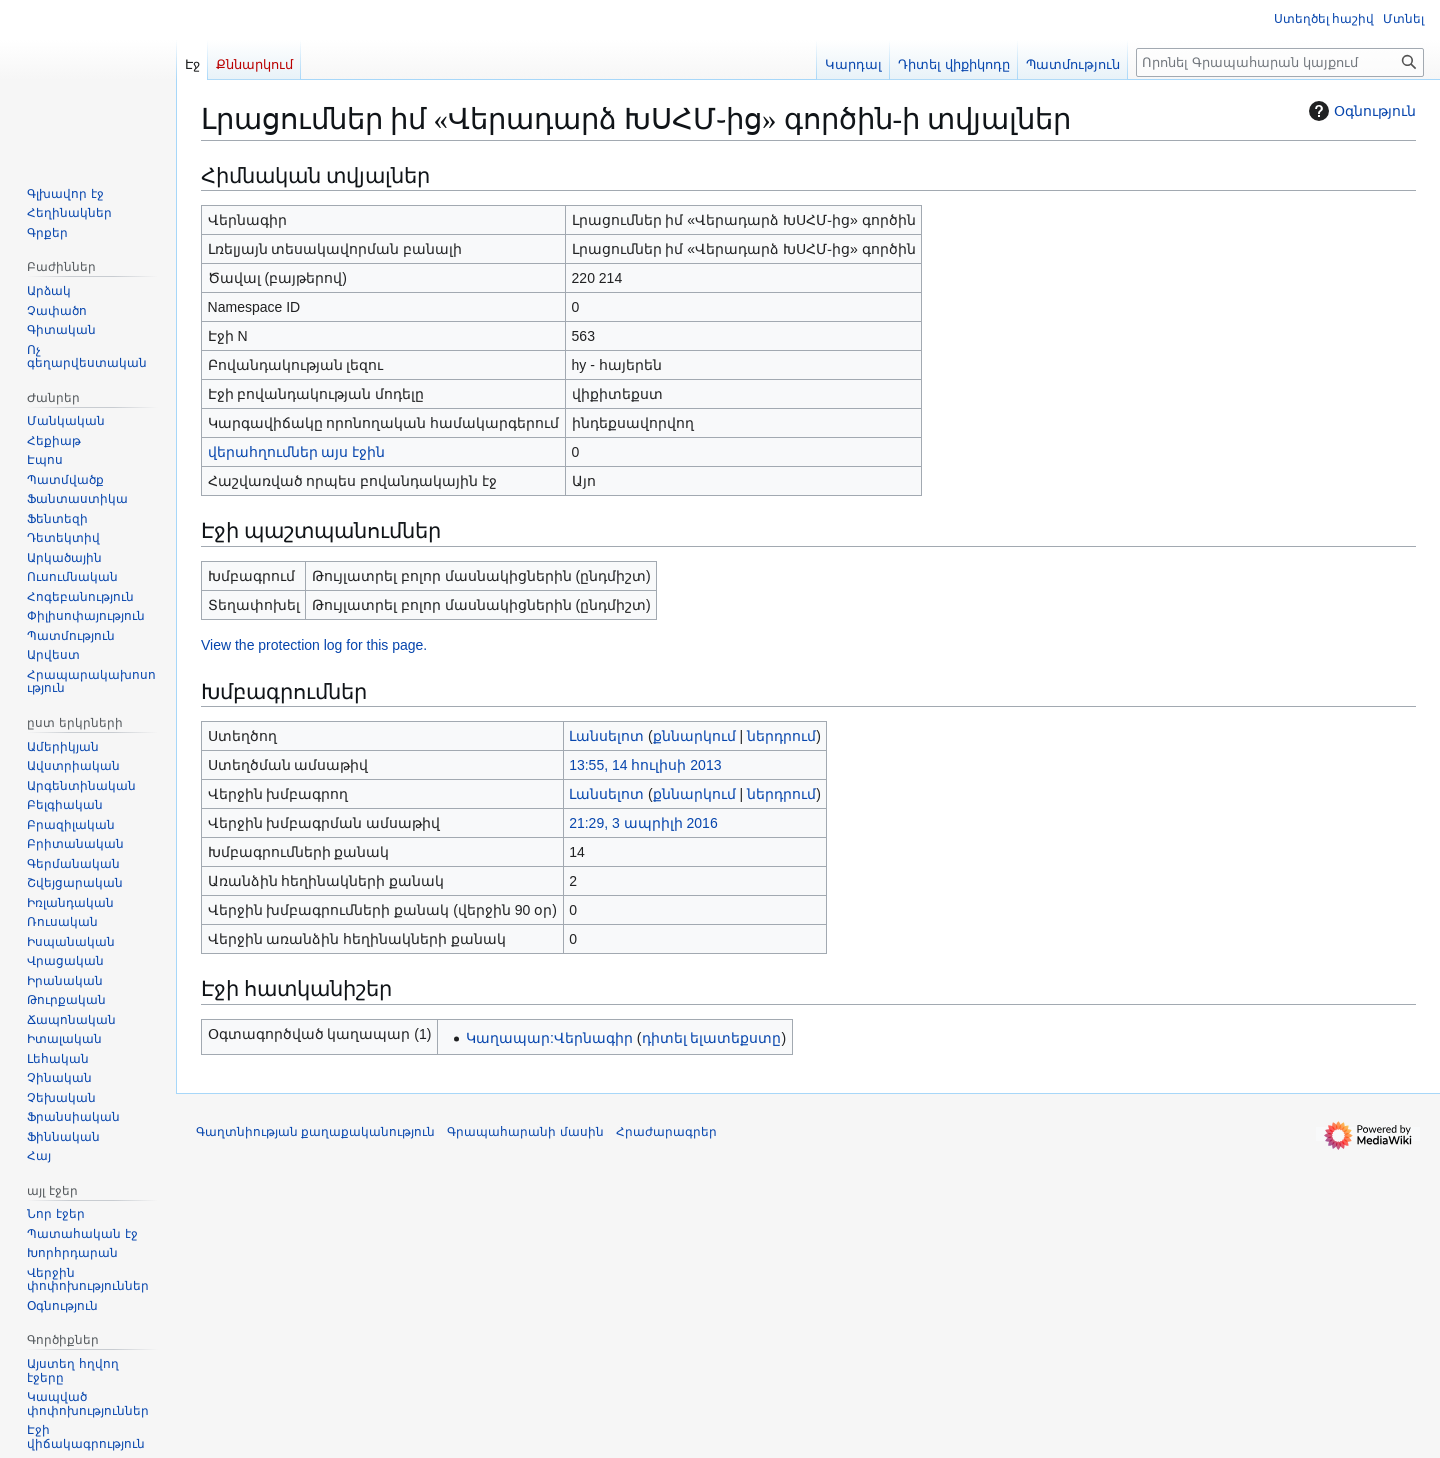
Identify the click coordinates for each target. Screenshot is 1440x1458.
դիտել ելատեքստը (712, 1038)
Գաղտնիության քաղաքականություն (315, 1132)
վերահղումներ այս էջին (297, 452)
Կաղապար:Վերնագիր (549, 1038)
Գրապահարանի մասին (525, 1132)
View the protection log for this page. (314, 645)
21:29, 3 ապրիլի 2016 (643, 823)
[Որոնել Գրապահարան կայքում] (1280, 62)
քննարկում (694, 736)
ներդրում (781, 736)
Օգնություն (1360, 111)
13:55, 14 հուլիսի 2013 (645, 765)
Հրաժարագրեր (666, 1132)
